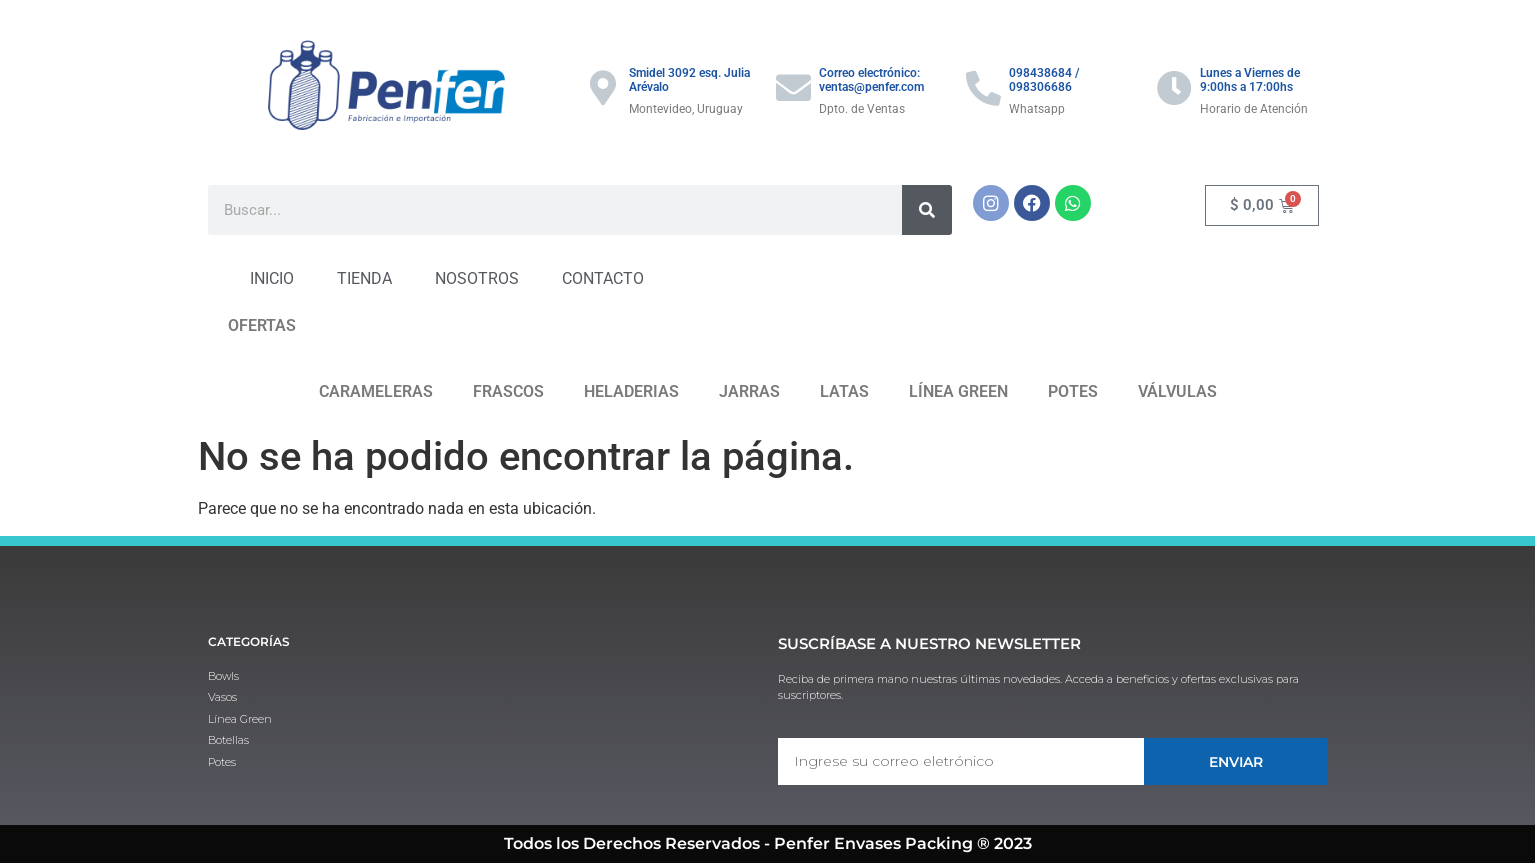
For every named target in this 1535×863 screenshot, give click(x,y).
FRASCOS (508, 391)
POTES (1073, 391)
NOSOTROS (477, 278)
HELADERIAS (631, 391)
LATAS (844, 391)
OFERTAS (262, 325)
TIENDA (364, 278)
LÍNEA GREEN (958, 391)
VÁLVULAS (1177, 391)
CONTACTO (603, 278)
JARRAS (749, 391)
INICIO (272, 278)
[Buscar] (927, 210)
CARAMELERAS (376, 391)
